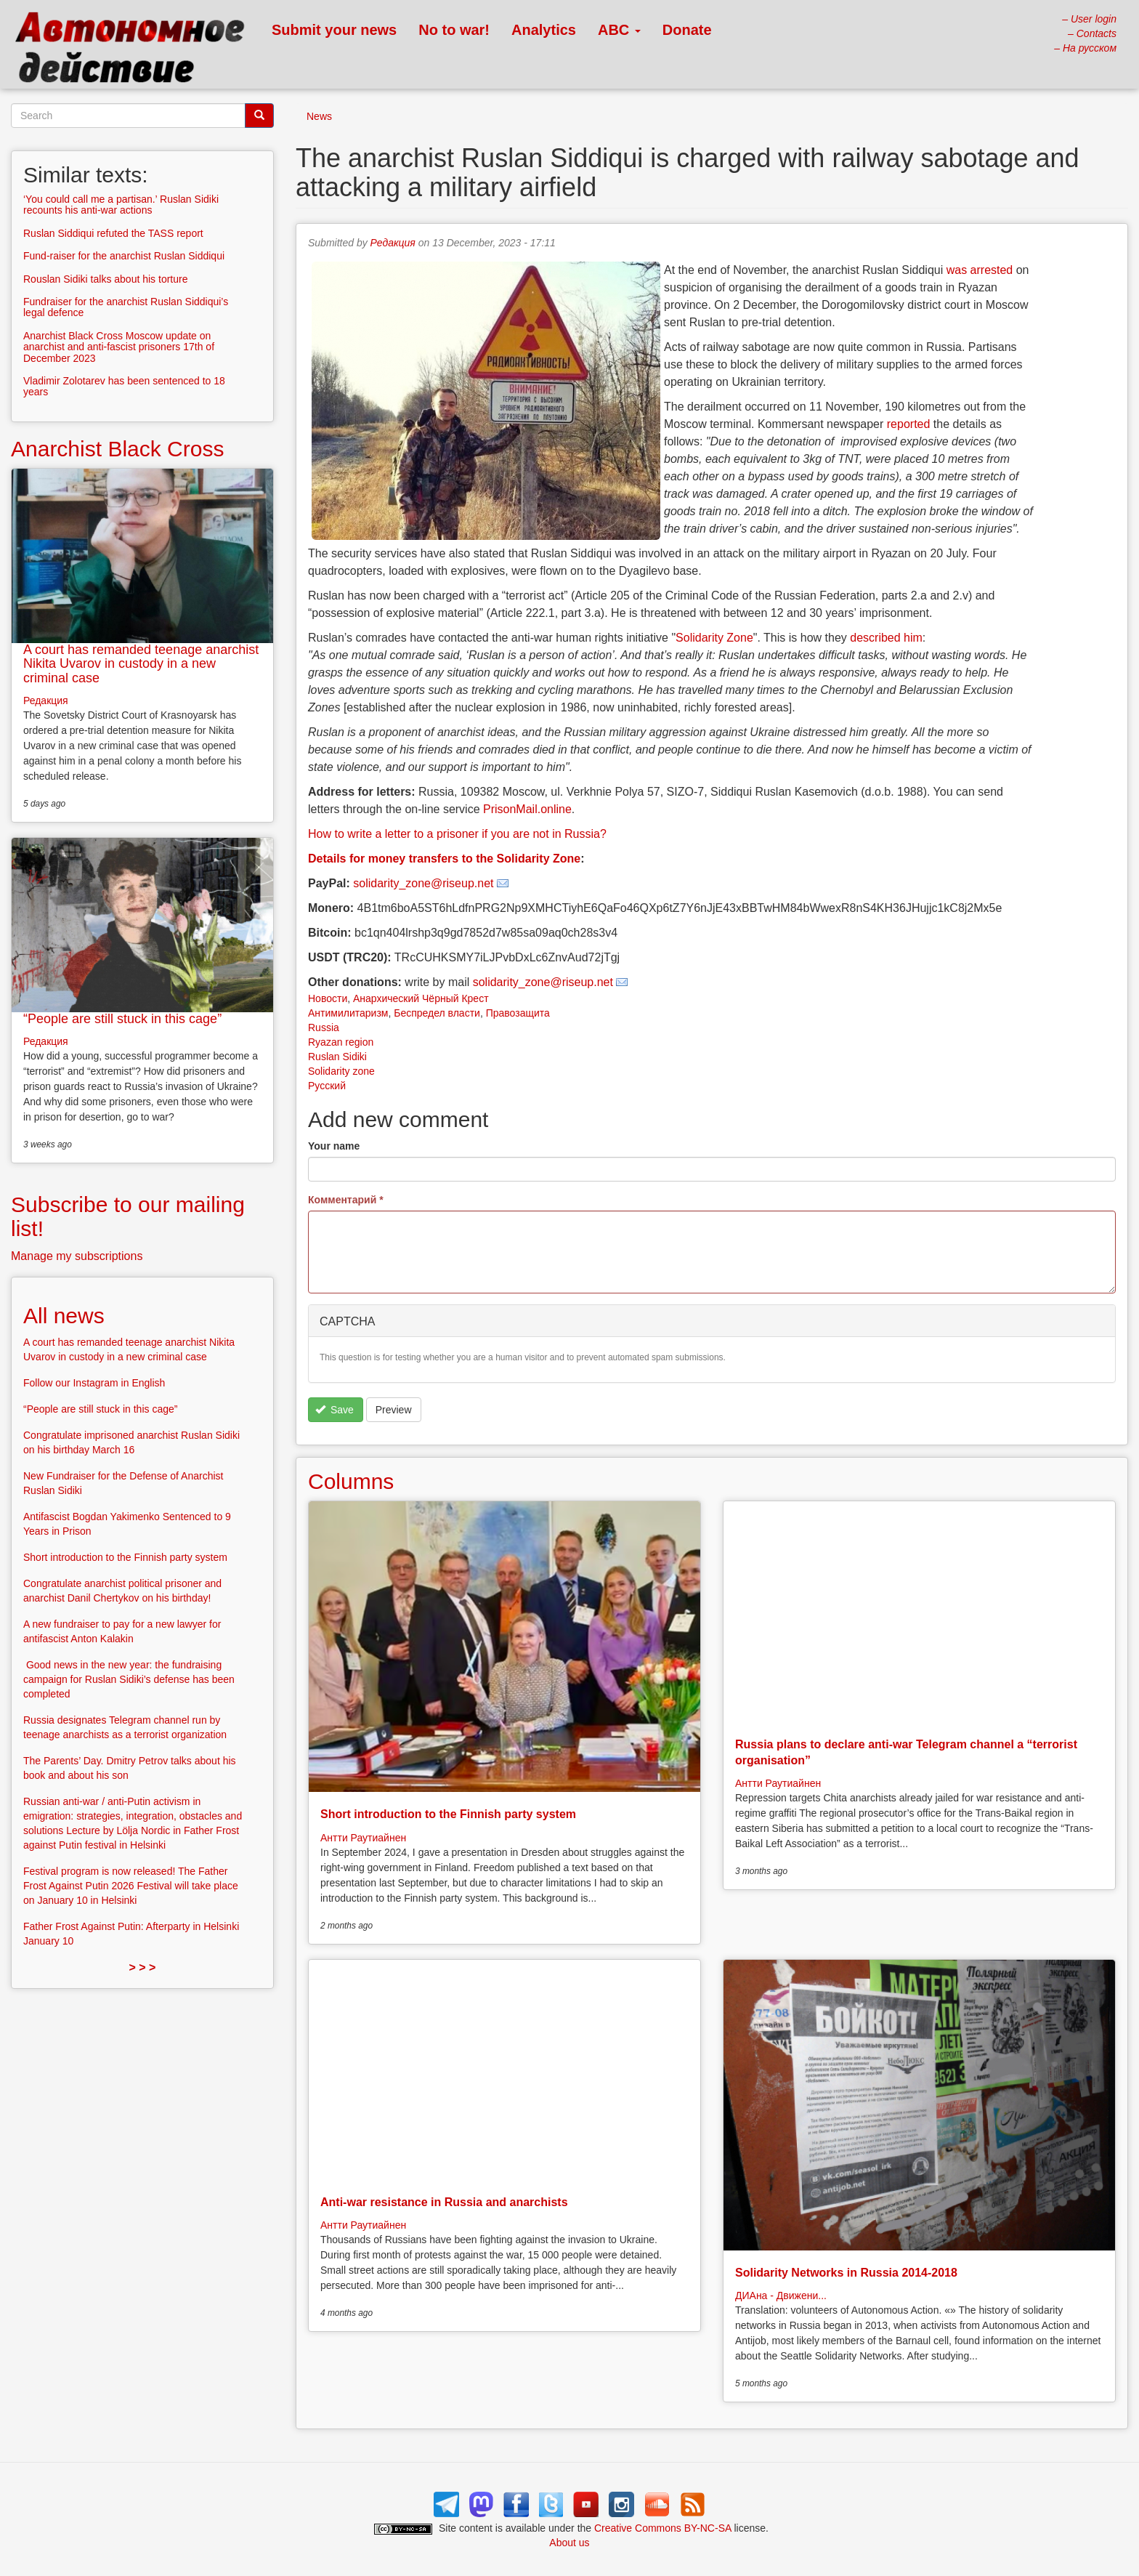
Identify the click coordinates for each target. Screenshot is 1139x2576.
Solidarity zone (341, 1071)
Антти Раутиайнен (363, 1838)
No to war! (454, 30)
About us (569, 2542)
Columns (351, 1481)
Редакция (393, 243)
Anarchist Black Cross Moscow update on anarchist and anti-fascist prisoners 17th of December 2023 (118, 347)
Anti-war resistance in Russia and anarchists (444, 2202)
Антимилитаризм (348, 1013)
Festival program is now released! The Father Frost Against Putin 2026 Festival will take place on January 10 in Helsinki (130, 1885)
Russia (323, 1027)
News (319, 116)
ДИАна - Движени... (781, 2295)
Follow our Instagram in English (94, 1383)
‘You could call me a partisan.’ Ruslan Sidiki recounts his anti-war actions (121, 204)
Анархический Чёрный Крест (421, 998)
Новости (327, 998)
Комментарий (346, 1200)
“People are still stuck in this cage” (122, 1019)
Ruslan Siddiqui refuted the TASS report (113, 233)
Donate (687, 30)
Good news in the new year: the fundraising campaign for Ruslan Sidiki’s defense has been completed (129, 1679)
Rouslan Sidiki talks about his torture (105, 279)
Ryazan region (340, 1042)
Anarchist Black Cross (117, 449)
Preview (394, 1410)
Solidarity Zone (714, 637)
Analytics (543, 30)
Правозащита (518, 1013)
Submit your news (334, 30)
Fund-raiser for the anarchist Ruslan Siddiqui (123, 256)
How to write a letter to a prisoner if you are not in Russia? (457, 834)
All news (64, 1316)
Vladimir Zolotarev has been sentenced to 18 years (124, 386)
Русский (327, 1085)
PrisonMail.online (527, 809)
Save (334, 1410)
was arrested (980, 270)
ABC (619, 30)
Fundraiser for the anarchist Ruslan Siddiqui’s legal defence (125, 307)
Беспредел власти (437, 1013)
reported (909, 424)
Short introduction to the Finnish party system (448, 1814)
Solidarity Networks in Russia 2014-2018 (846, 2272)
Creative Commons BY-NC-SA (662, 2528)
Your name (334, 1146)
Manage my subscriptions (76, 1256)
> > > (142, 1967)
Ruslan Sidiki (337, 1056)
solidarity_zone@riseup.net (423, 883)
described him (886, 637)
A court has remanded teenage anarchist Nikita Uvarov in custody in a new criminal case (141, 664)
